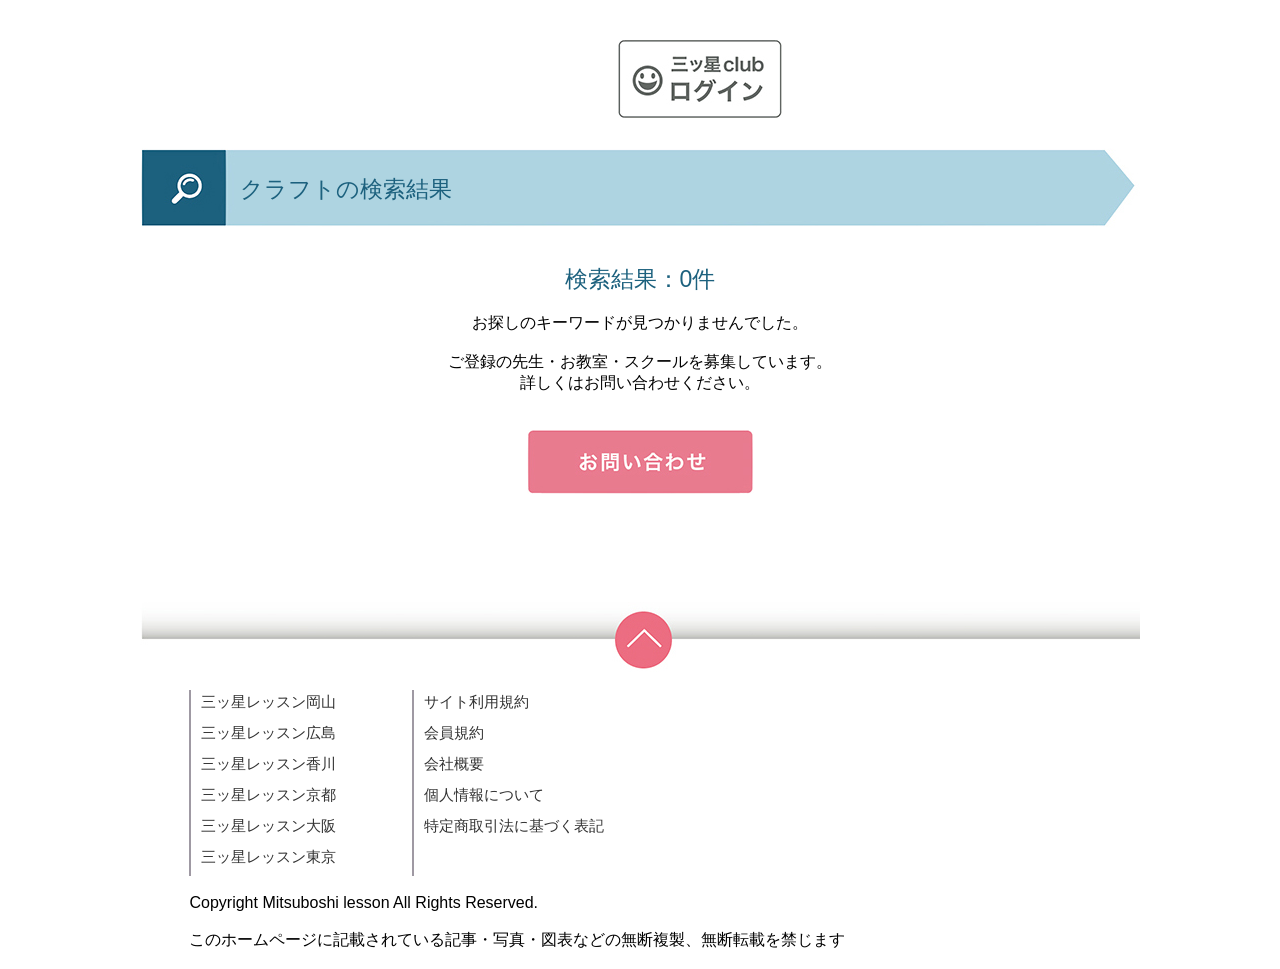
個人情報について (484, 794)
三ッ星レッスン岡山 (268, 701)
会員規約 (454, 732)
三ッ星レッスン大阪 (268, 825)
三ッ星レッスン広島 (268, 732)
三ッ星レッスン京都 (268, 794)
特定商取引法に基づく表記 (514, 825)
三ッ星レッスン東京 (268, 856)
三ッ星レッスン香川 (268, 763)
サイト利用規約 (476, 701)
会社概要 (454, 763)
